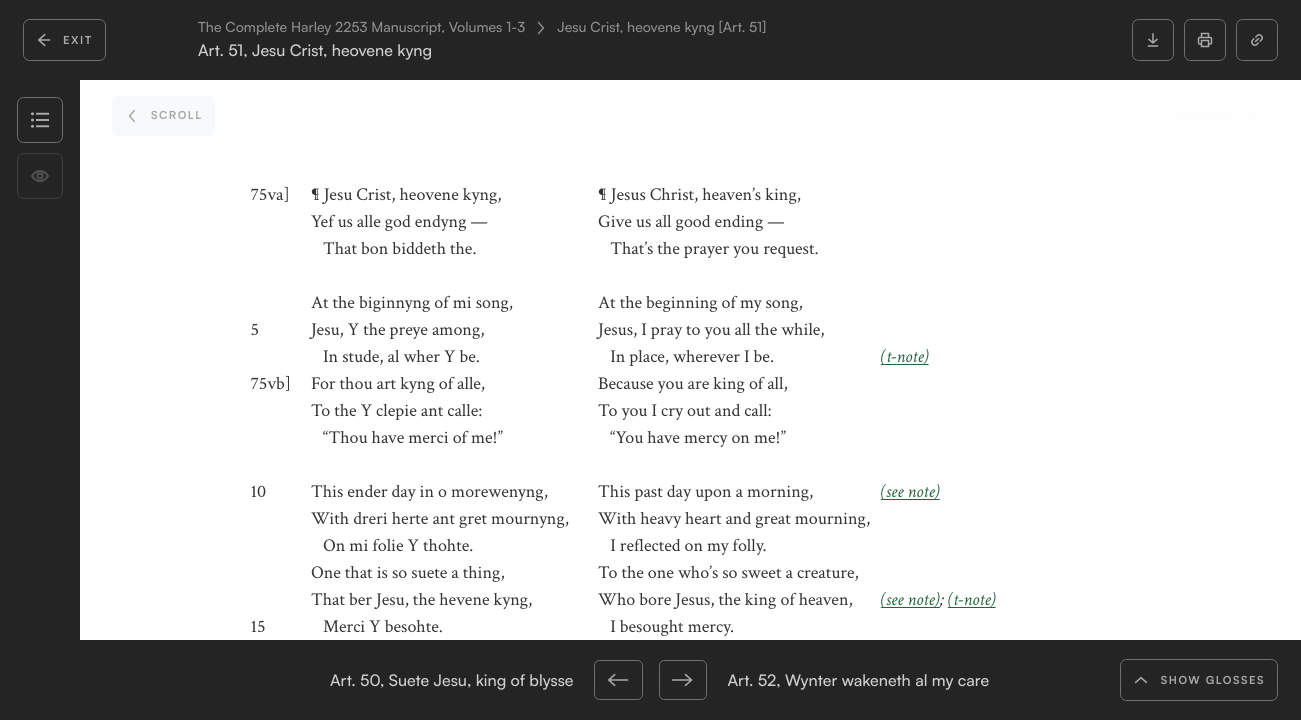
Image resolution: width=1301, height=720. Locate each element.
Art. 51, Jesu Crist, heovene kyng (315, 50)
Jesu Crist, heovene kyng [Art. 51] (661, 28)
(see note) (910, 492)
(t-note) (905, 357)
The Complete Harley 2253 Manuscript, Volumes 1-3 (361, 28)
